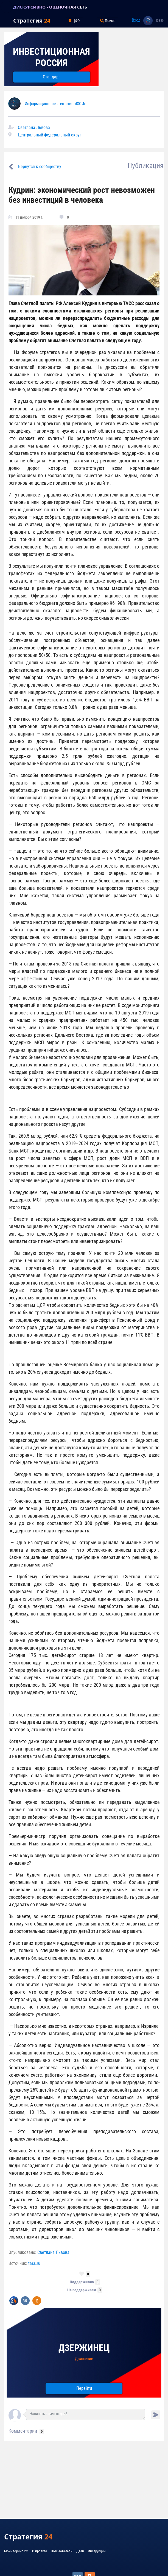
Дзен (80, 2551)
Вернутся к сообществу (39, 166)
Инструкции (97, 2551)
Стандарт (51, 76)
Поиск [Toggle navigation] (107, 20)
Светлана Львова (34, 127)
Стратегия (31, 20)
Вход (136, 20)
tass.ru (34, 2263)
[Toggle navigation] (7, 7)
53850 (159, 21)
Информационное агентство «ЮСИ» (55, 103)
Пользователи (61, 2551)
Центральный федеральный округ (49, 135)
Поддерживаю (82, 2282)
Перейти (84, 2388)
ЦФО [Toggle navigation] (74, 20)
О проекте (39, 2551)
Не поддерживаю (81, 2290)
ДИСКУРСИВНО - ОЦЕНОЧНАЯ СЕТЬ (50, 7)
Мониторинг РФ (16, 2551)
